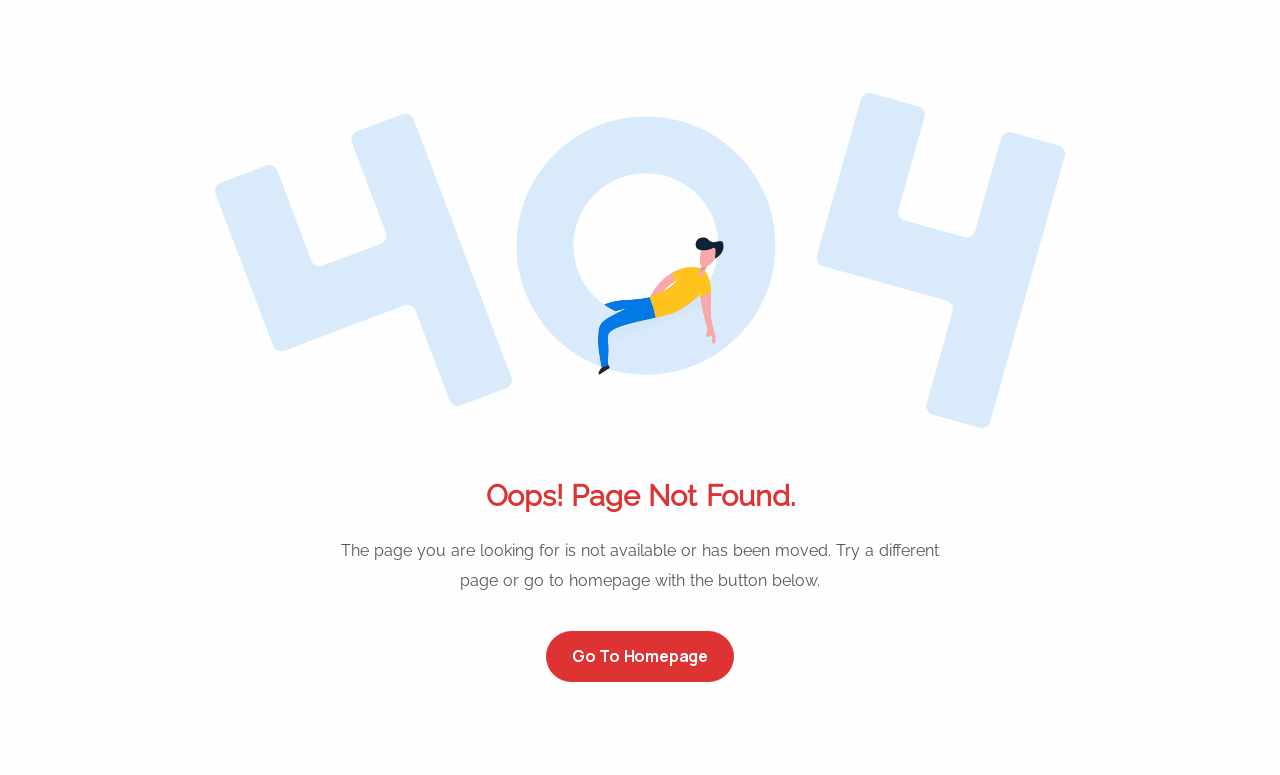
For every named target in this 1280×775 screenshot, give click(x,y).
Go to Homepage (640, 656)
